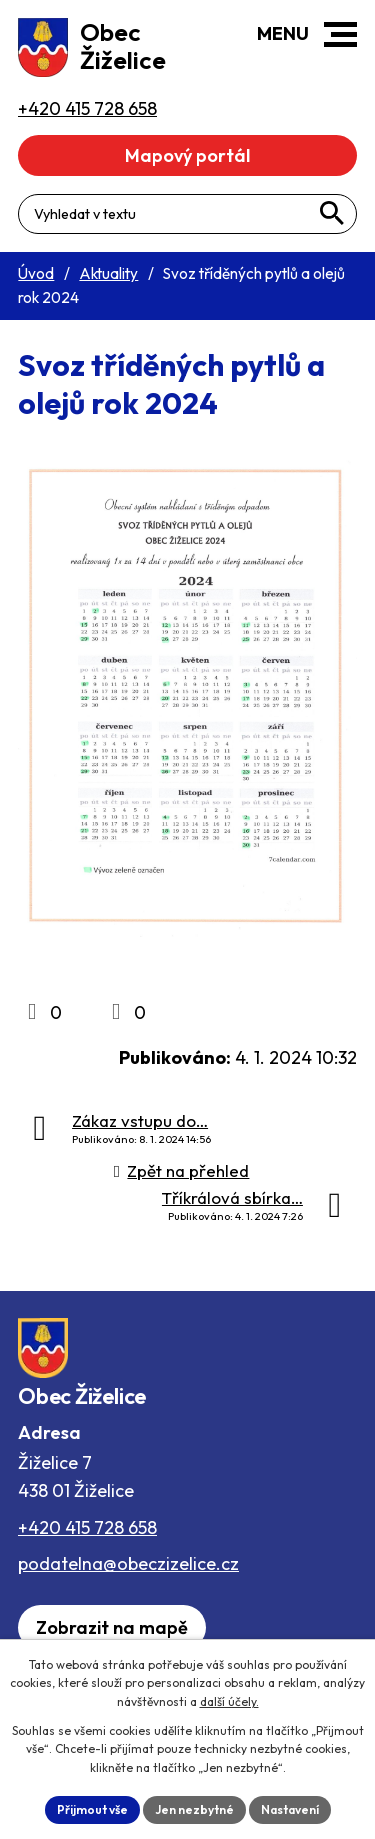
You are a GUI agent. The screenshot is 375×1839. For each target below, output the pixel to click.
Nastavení (290, 1809)
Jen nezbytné (194, 1809)
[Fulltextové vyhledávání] (187, 214)
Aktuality (108, 273)
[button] (340, 34)
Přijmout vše (92, 1809)
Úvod (36, 273)
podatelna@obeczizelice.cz (128, 1563)
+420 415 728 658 (87, 1527)
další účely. (229, 1701)
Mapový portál (187, 155)
